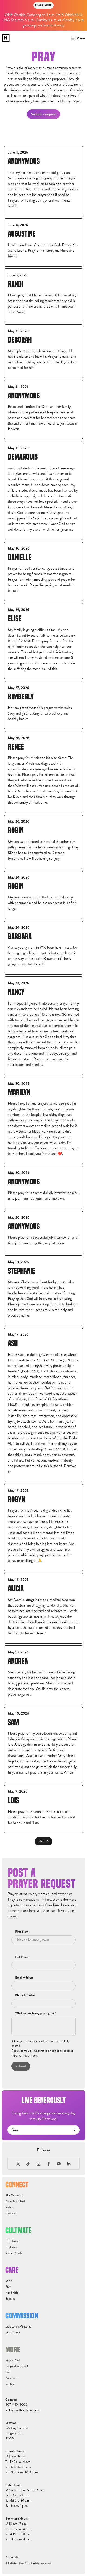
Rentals (9, 2384)
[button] (77, 38)
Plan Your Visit (14, 2195)
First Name (22, 1931)
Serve (8, 2281)
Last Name (22, 1957)
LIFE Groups (12, 2241)
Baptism (10, 2299)
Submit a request (43, 114)
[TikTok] (28, 2163)
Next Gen (11, 2247)
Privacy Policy (12, 2557)
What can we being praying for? (35, 2013)
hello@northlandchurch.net (23, 2410)
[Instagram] (38, 2163)
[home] (6, 38)
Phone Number (25, 1995)
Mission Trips (12, 2332)
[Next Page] (43, 1841)
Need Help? (12, 2293)
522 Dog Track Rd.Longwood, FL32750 (17, 2433)
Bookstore (11, 2378)
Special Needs (13, 2253)
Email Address (24, 1977)
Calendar (10, 2213)
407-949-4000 (16, 2404)
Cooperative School (16, 2366)
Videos (9, 2207)
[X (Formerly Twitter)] (18, 2163)
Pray (8, 2287)
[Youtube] (59, 2163)
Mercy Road (12, 2360)
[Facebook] (49, 2163)
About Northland (15, 2201)
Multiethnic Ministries (18, 2327)
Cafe (8, 2372)
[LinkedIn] (69, 2163)
